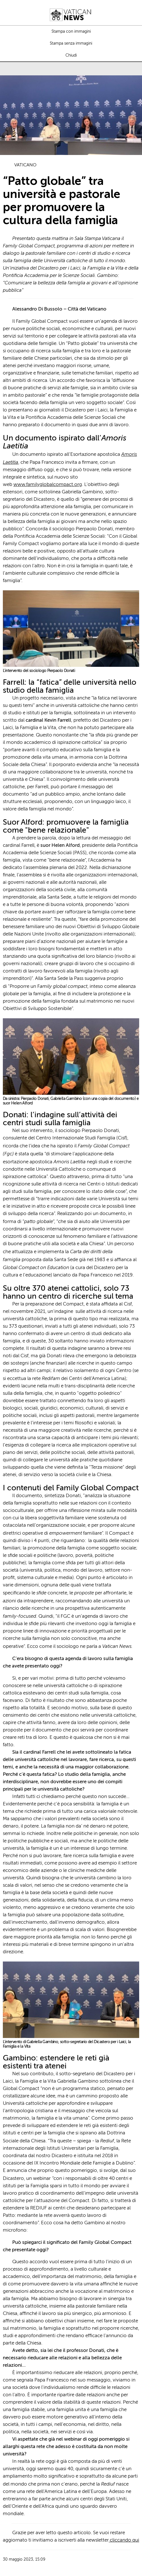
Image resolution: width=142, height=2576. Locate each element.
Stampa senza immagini (71, 43)
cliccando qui (124, 2540)
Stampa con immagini (71, 32)
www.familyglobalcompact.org (47, 484)
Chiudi (71, 55)
